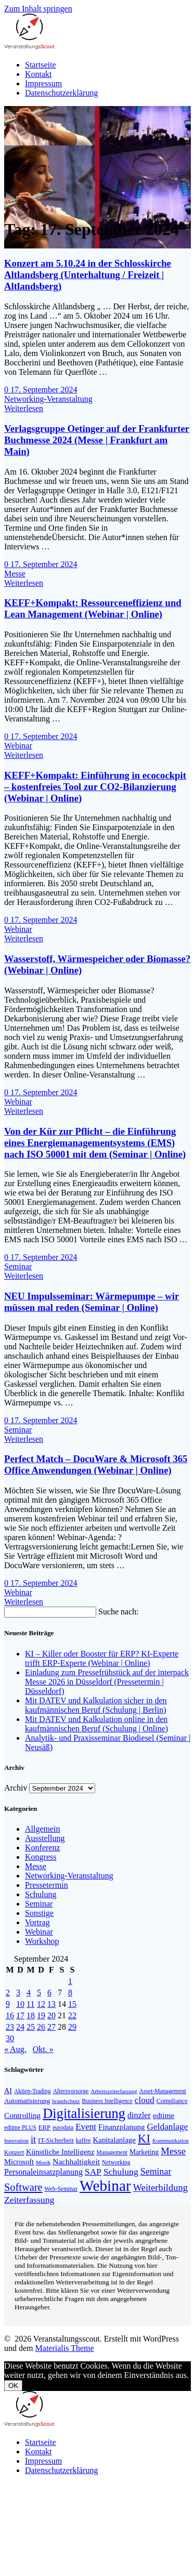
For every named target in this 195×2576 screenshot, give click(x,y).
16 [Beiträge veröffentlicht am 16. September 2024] (10, 2015)
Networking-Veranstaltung (48, 399)
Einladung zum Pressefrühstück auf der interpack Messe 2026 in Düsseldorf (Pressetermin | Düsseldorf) (107, 1682)
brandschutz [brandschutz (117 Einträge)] (66, 2101)
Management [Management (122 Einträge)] (112, 2152)
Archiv (15, 1787)
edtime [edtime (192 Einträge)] (163, 2115)
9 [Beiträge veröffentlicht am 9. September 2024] (8, 2004)
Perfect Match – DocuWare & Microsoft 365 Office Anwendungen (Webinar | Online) (95, 1464)
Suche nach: (118, 1611)
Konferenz (42, 1847)
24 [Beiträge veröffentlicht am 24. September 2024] (20, 2026)
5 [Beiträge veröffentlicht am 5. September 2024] (39, 1992)
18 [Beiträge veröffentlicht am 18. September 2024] (31, 2015)
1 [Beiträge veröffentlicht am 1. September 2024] (70, 1981)
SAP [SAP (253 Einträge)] (93, 2172)
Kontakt (38, 74)
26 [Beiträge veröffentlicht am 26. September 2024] (41, 2026)
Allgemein (42, 1828)
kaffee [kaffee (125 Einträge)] (83, 2140)
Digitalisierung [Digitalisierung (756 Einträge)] (84, 2113)
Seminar (18, 1266)
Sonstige (39, 1913)
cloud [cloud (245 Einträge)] (144, 2100)
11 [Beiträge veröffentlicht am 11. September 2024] (30, 2004)
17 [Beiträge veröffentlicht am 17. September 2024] (20, 2015)
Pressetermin (46, 1885)
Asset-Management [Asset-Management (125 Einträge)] (162, 2091)
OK (13, 2385)
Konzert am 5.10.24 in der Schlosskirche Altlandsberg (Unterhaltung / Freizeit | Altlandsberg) (87, 275)
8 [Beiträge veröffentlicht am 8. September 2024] (70, 1992)
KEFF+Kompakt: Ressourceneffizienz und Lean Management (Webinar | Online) (92, 608)
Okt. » (43, 2049)
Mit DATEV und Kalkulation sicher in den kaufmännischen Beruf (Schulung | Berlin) (96, 1705)
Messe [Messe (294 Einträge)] (173, 2151)
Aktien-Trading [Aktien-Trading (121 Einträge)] (32, 2091)
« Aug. (15, 2049)
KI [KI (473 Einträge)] (144, 2138)
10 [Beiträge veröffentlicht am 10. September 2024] (20, 2004)
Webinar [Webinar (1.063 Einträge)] (105, 2185)
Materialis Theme (64, 2348)
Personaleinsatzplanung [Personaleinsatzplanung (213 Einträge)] (43, 2171)
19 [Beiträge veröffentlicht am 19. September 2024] (41, 2015)
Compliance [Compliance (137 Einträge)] (172, 2101)
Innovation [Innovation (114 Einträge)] (16, 2140)
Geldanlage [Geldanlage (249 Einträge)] (167, 2127)
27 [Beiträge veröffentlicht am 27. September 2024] (51, 2026)
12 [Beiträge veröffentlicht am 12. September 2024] (41, 2004)
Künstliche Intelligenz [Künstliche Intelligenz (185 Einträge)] (60, 2152)
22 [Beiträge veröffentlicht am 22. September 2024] (72, 2015)
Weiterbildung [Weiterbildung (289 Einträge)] (160, 2188)
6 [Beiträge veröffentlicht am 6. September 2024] (49, 1992)
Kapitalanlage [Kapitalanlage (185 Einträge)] (114, 2140)
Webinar (18, 745)
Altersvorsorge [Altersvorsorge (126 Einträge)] (71, 2091)
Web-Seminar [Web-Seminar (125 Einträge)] (61, 2189)
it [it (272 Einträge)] (33, 2139)
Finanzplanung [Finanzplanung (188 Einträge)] (121, 2127)
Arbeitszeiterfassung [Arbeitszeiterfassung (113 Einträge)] (113, 2091)
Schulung (40, 1894)
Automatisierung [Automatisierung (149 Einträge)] (27, 2101)
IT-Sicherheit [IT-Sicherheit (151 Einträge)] (56, 2140)
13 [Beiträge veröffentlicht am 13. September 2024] (51, 2004)
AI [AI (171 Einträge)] (8, 2090)
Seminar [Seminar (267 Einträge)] (156, 2171)
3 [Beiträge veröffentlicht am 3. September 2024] (18, 1992)
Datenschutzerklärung (61, 92)
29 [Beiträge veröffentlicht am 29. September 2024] (72, 2026)
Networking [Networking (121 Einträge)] (116, 2162)
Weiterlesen (23, 408)
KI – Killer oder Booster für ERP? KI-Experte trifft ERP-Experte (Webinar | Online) (101, 1658)
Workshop (42, 1941)
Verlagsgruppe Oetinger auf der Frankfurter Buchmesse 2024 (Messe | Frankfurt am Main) (96, 440)
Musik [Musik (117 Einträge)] (43, 2162)
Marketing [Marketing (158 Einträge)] (144, 2152)
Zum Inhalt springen (38, 8)
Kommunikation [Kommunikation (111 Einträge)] (170, 2141)
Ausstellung (44, 1838)
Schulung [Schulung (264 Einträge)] (120, 2171)
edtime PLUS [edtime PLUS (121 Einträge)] (20, 2127)
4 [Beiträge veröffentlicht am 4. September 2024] (29, 1992)
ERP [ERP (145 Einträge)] (44, 2127)
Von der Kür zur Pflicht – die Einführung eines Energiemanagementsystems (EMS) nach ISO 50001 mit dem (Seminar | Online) (95, 1143)
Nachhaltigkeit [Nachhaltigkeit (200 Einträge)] (76, 2161)
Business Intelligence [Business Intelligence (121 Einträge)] (107, 2101)
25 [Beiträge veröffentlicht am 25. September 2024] (31, 2026)
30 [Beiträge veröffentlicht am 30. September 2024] (10, 2038)
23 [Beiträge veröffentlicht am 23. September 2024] (10, 2026)
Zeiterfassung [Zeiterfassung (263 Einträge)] (29, 2199)
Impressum (43, 83)
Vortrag (37, 1922)
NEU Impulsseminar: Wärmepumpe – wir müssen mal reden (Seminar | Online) (91, 1302)
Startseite (40, 64)
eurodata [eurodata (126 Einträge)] (63, 2127)
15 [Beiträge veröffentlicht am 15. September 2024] (72, 2004)
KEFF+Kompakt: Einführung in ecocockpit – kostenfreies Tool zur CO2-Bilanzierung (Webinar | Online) (95, 787)
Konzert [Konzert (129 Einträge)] (14, 2152)
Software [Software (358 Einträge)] (23, 2187)
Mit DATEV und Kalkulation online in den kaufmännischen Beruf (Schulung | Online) (96, 1724)
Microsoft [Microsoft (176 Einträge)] (19, 2162)
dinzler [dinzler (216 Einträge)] (139, 2115)
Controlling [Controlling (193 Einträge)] (22, 2115)
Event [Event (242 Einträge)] (85, 2127)
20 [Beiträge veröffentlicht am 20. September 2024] (51, 2015)
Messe (14, 573)
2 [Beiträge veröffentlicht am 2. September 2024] (8, 1992)
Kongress (40, 1856)
